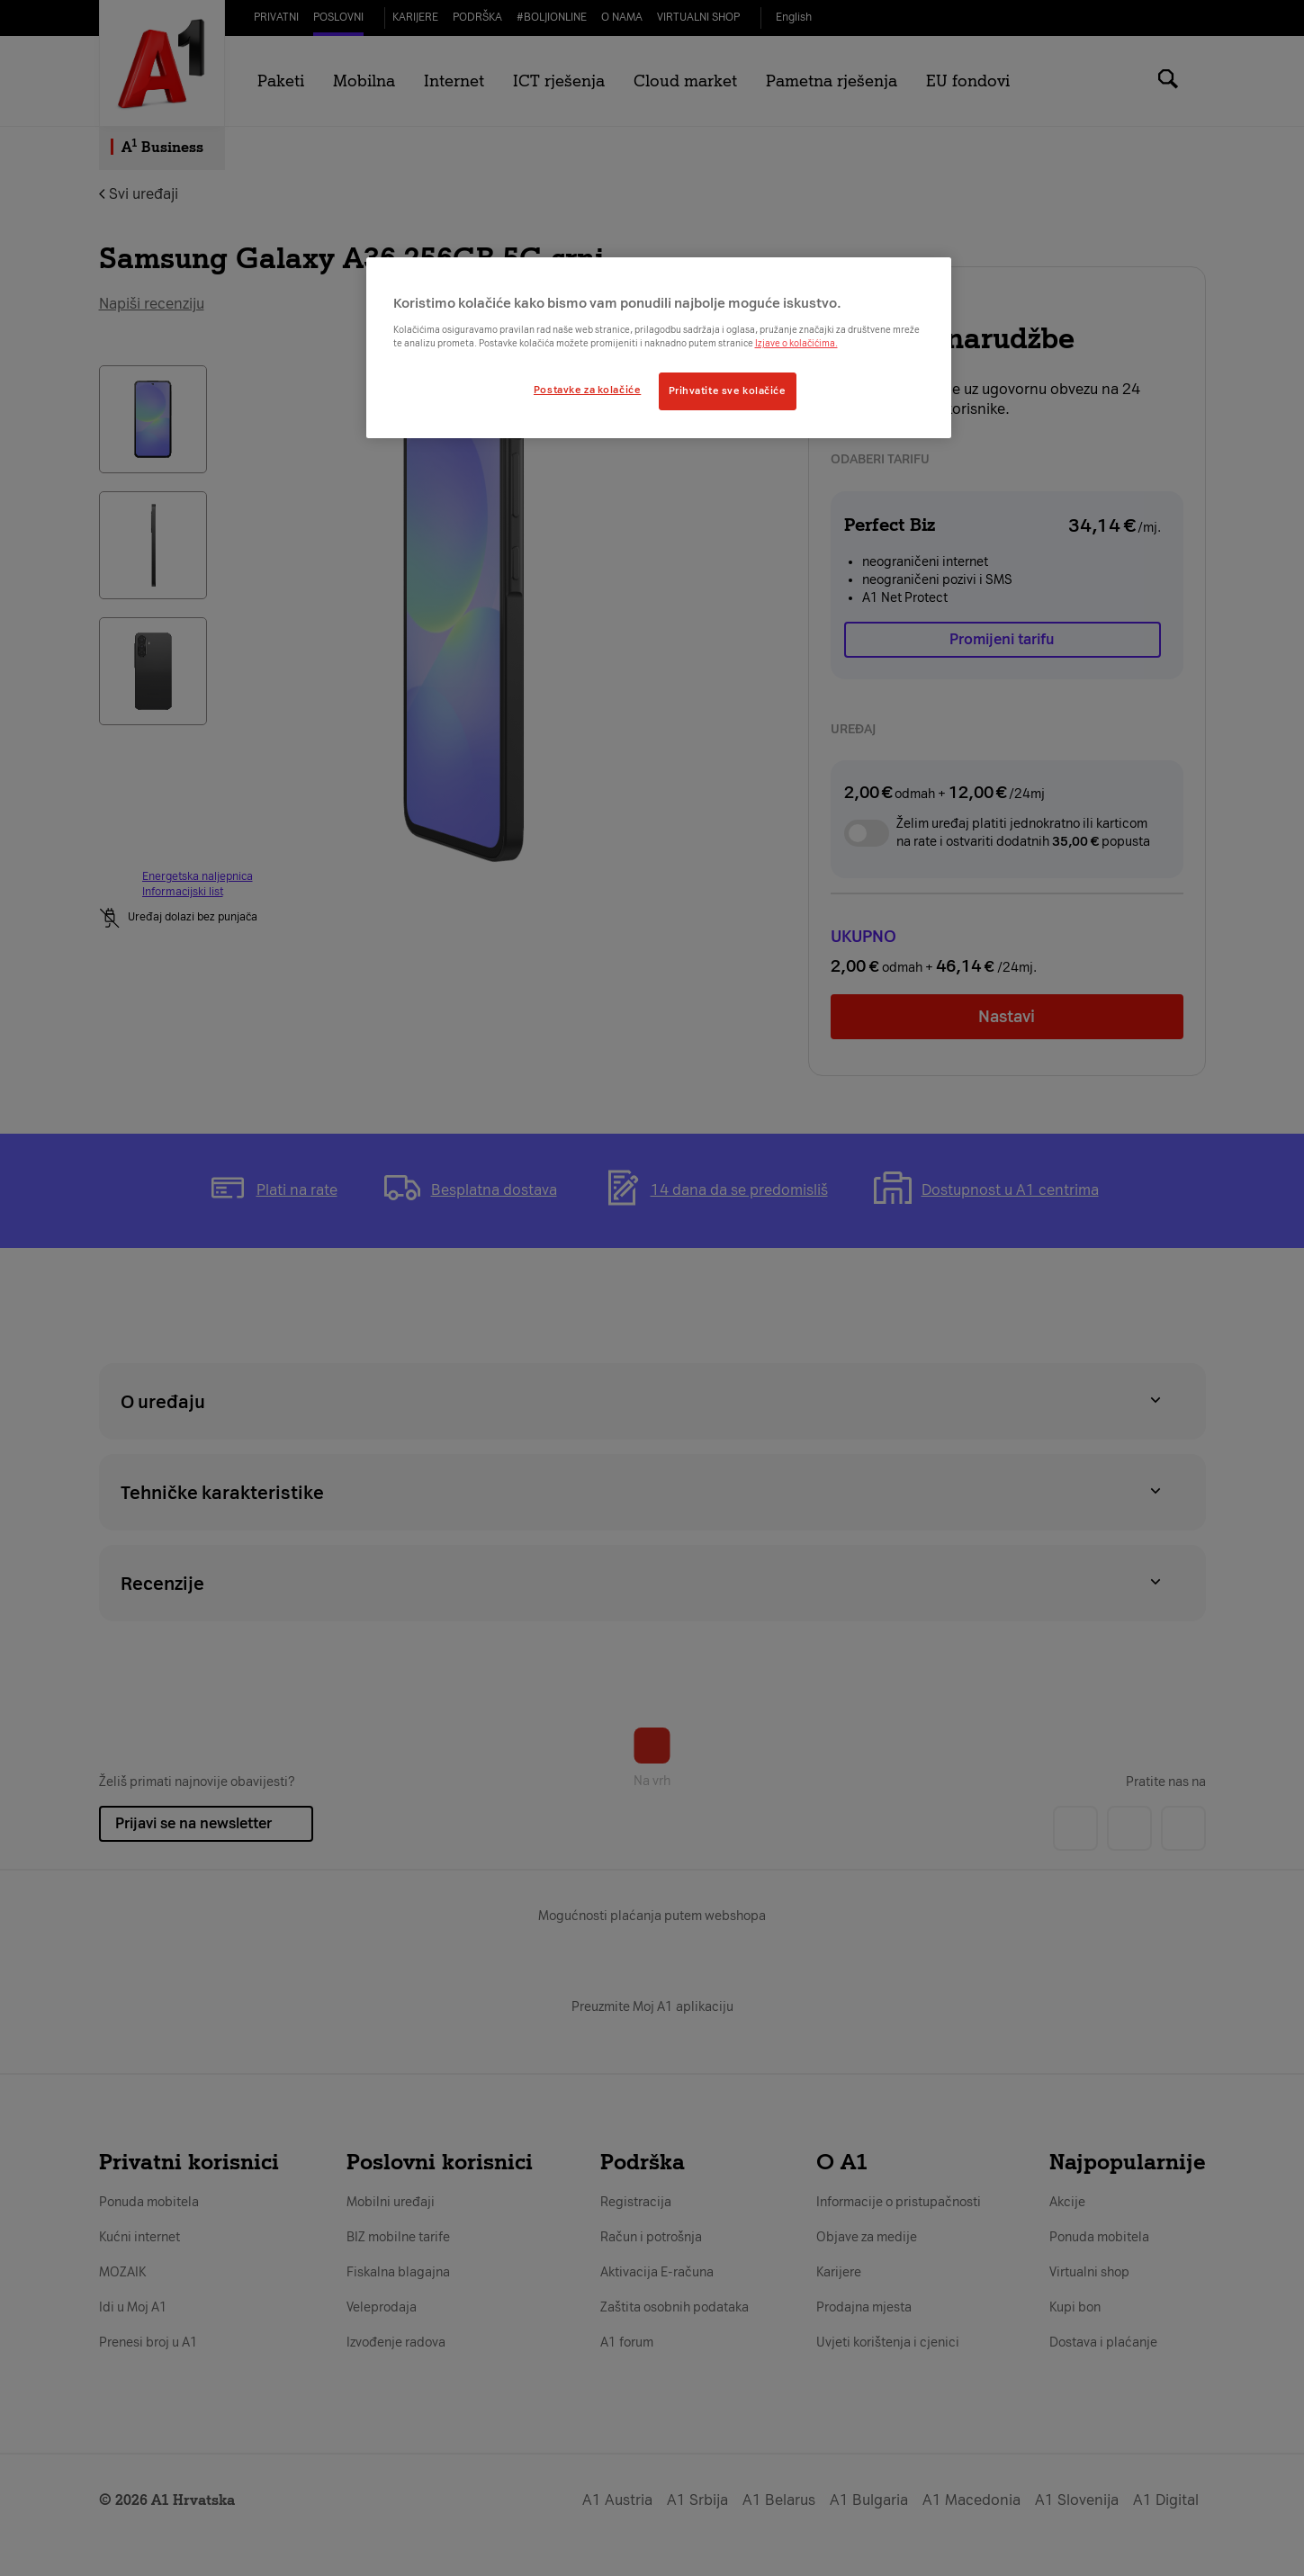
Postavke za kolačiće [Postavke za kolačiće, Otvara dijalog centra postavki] (587, 389)
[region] (658, 347)
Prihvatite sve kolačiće (728, 390)
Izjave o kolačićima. (796, 343)
